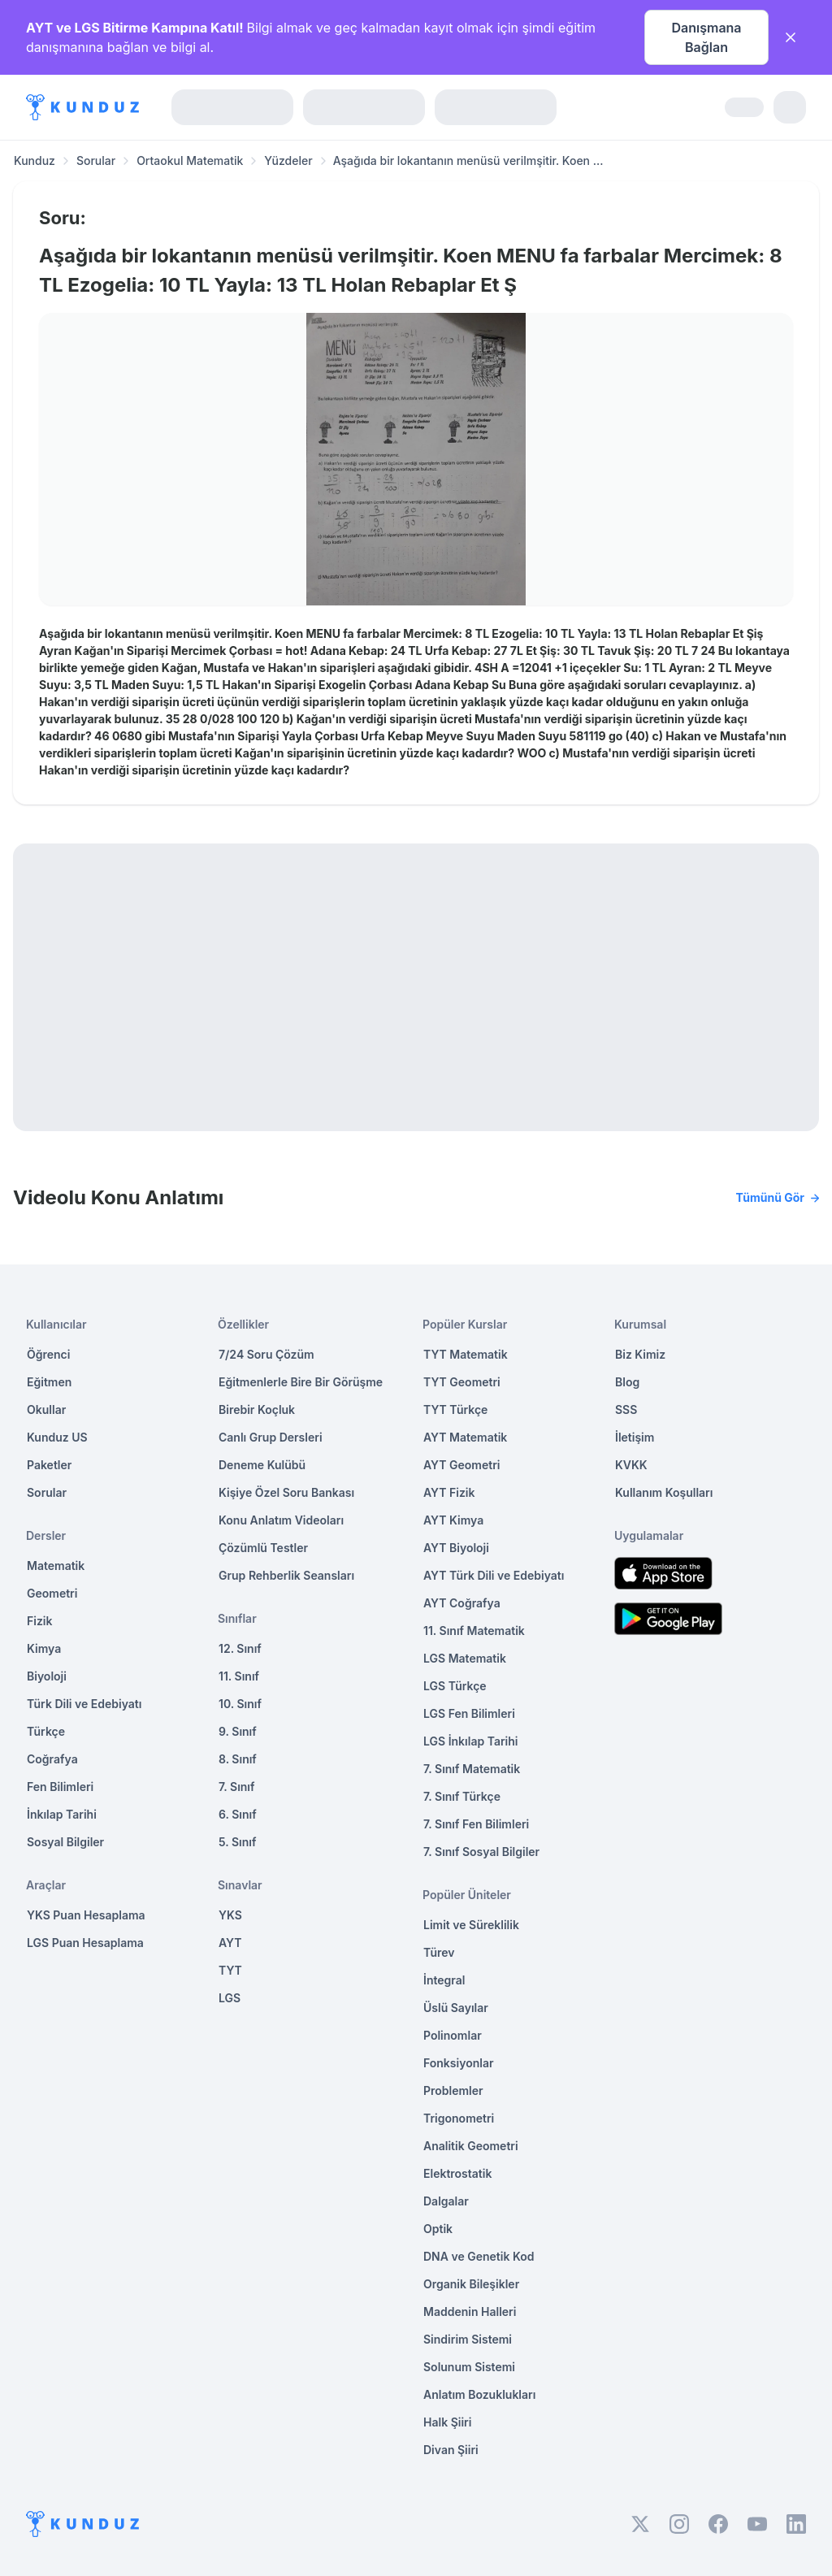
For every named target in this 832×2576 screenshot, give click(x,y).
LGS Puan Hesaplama (85, 1942)
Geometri (52, 1593)
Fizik (39, 1621)
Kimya (44, 1648)
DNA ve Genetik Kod (478, 2256)
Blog (627, 1382)
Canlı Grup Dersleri (271, 1437)
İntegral (444, 1980)
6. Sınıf (238, 1814)
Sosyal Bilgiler (65, 1842)
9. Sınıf (238, 1731)
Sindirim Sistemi (467, 2339)
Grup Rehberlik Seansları (286, 1575)
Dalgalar (446, 2201)
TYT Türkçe (455, 1409)
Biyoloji (47, 1676)
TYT (230, 1970)
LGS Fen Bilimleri (469, 1713)
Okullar (46, 1409)
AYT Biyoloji (456, 1548)
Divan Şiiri (451, 2450)
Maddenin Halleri (469, 2311)
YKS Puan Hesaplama (86, 1915)
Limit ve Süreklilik (471, 1925)
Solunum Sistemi (469, 2367)
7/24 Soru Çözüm (266, 1354)
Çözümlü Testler (263, 1548)
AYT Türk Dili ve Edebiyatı (493, 1575)
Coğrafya (52, 1759)
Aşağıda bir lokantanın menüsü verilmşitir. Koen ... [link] (468, 160)
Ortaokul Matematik (189, 160)
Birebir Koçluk (257, 1409)
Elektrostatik (457, 2173)
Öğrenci (48, 1354)
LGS (229, 1998)
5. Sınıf (237, 1842)
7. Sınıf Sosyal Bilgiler (481, 1851)
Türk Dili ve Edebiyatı (84, 1704)
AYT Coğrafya (461, 1603)
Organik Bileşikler (471, 2284)
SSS (626, 1409)
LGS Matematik (464, 1658)
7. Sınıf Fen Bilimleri (476, 1824)
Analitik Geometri (470, 2146)
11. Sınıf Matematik (474, 1630)
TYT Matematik (465, 1354)
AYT (230, 1942)
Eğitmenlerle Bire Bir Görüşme (301, 1382)
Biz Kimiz (640, 1354)
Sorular (95, 160)
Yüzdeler (288, 160)
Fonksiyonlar (458, 2063)
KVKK (631, 1465)
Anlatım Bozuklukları (479, 2394)
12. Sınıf (240, 1648)
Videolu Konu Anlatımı (416, 1197)
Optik (438, 2229)
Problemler (453, 2090)
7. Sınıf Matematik (471, 1769)
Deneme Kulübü (262, 1465)
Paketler (49, 1465)
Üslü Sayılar (455, 2007)
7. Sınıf (236, 1786)
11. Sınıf (239, 1676)
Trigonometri (458, 2118)
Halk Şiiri (447, 2422)
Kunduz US (57, 1437)
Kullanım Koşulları (664, 1492)
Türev (439, 1952)
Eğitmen (49, 1382)
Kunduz (34, 160)
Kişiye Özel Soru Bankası (286, 1492)
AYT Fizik (449, 1492)
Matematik (55, 1565)
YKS (230, 1915)
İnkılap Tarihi (62, 1814)
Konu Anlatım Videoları (281, 1520)
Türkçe (46, 1731)
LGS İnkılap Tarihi (470, 1741)
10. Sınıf (240, 1704)
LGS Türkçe (455, 1686)
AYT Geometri (461, 1465)
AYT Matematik (465, 1437)
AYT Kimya (453, 1520)
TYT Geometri (461, 1382)
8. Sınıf (238, 1759)
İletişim (634, 1437)
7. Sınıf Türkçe (461, 1796)
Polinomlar (452, 2035)
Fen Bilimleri (60, 1786)
